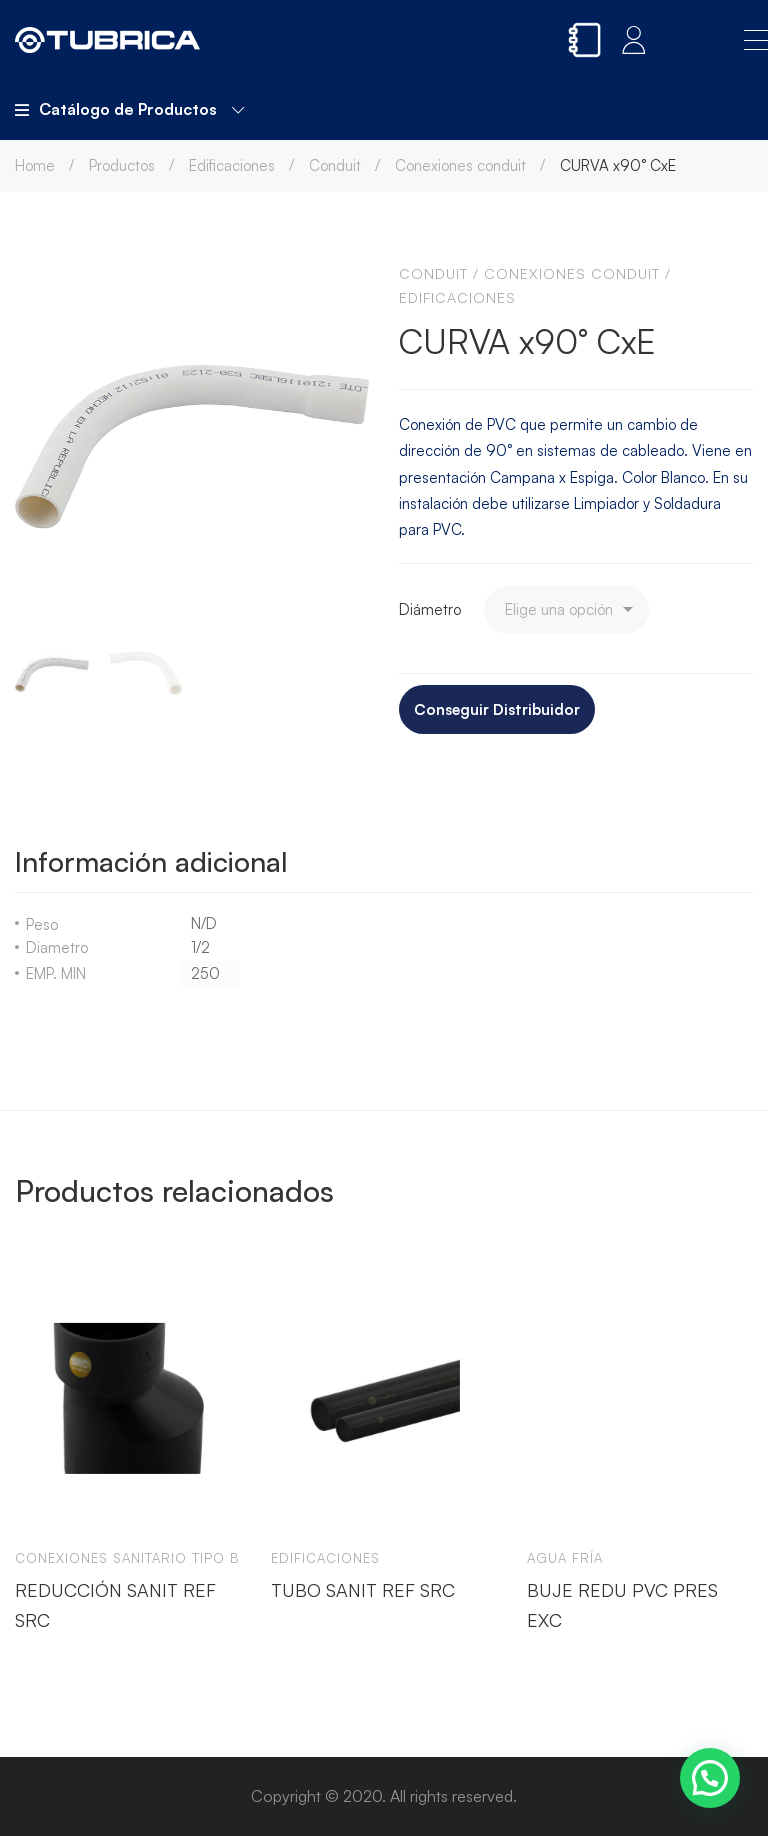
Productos (122, 165)
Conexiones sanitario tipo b (127, 1558)
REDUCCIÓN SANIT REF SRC (115, 1604)
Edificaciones (232, 165)
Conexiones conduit (460, 165)
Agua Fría (565, 1558)
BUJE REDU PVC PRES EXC (622, 1604)
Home (35, 165)
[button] (710, 1778)
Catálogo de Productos (129, 109)
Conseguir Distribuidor (497, 709)
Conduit (335, 165)
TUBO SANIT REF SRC (363, 1589)
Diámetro (430, 609)
